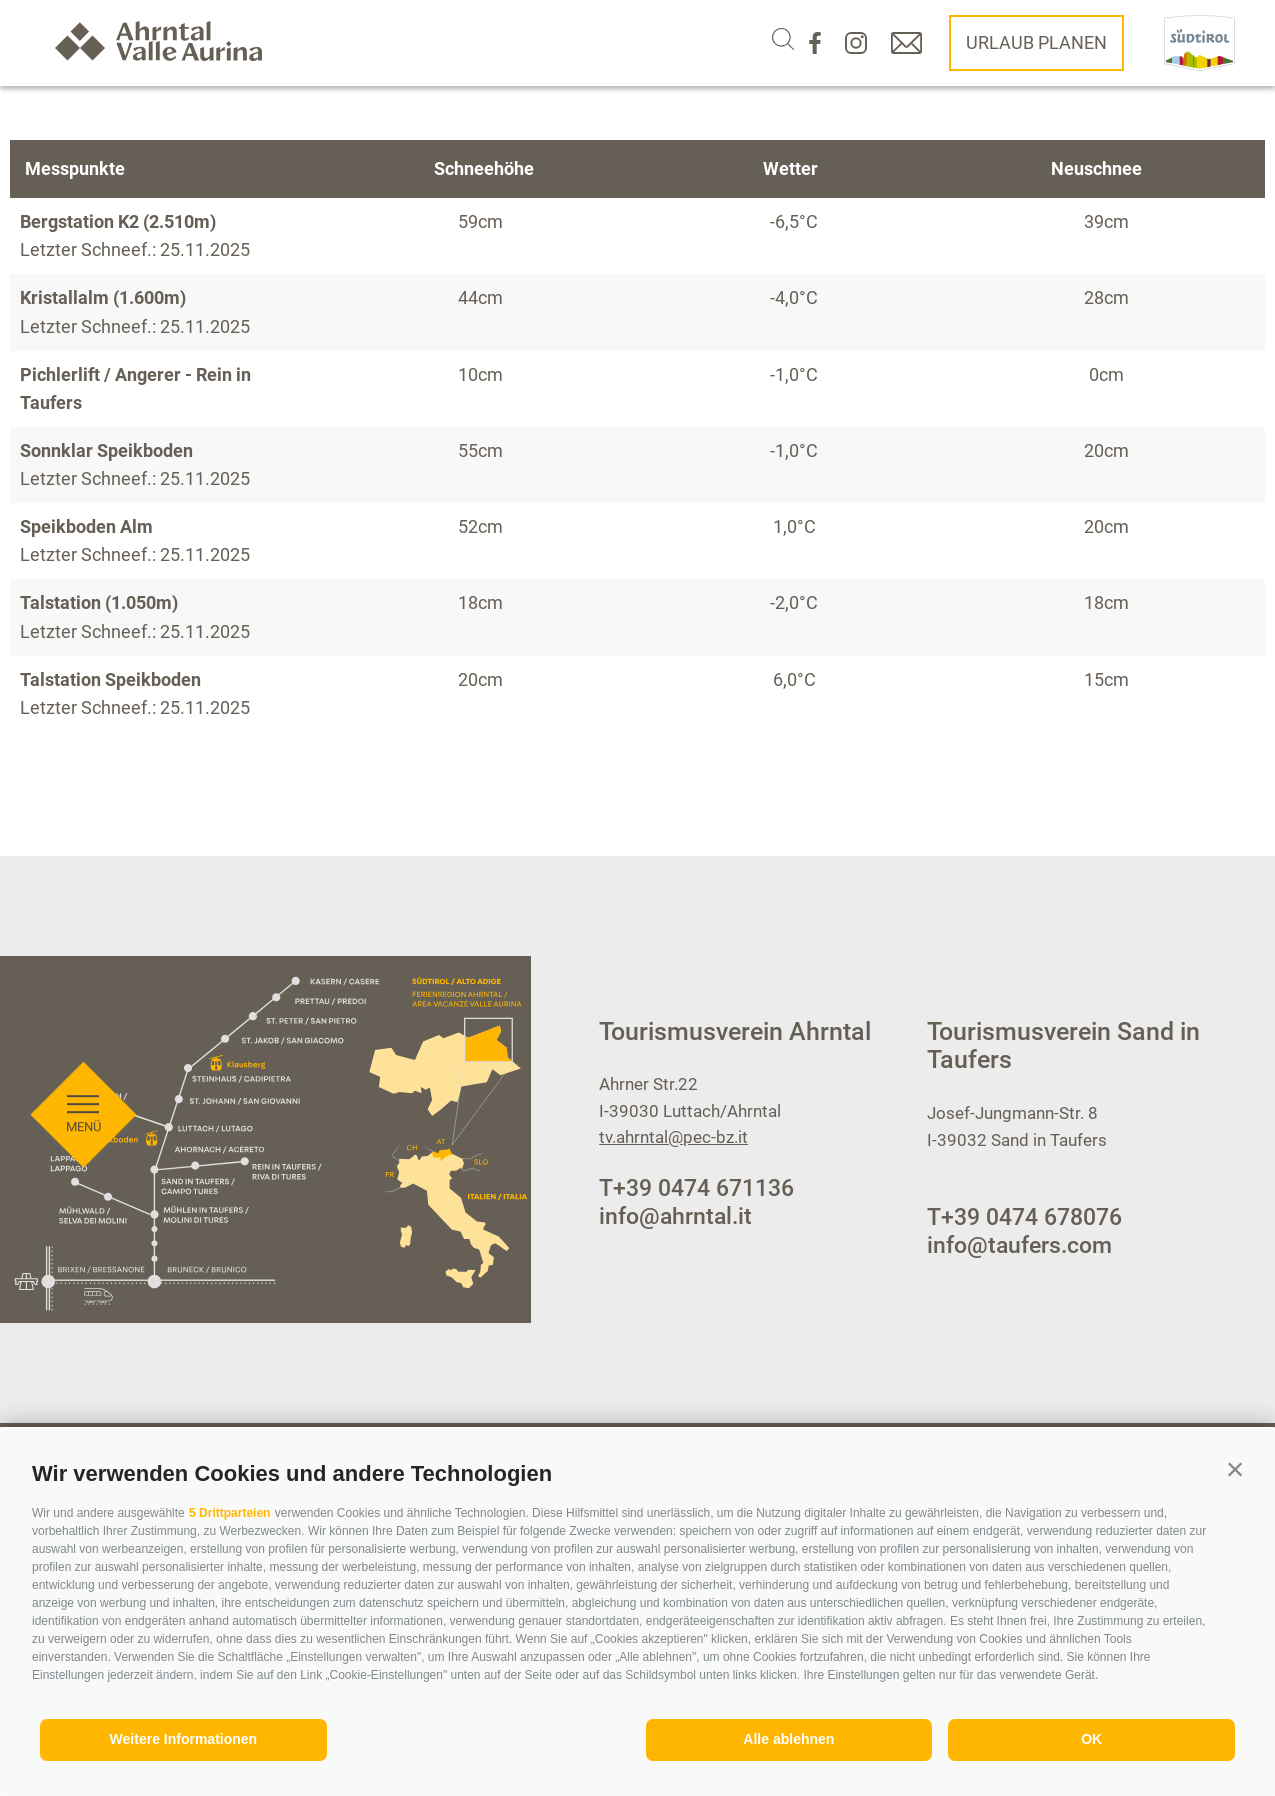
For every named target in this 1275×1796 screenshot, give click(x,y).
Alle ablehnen (788, 1739)
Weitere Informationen (184, 1739)
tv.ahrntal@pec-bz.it (673, 1137)
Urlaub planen (1036, 42)
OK (1091, 1739)
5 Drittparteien (229, 1513)
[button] (1235, 1469)
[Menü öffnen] (83, 892)
